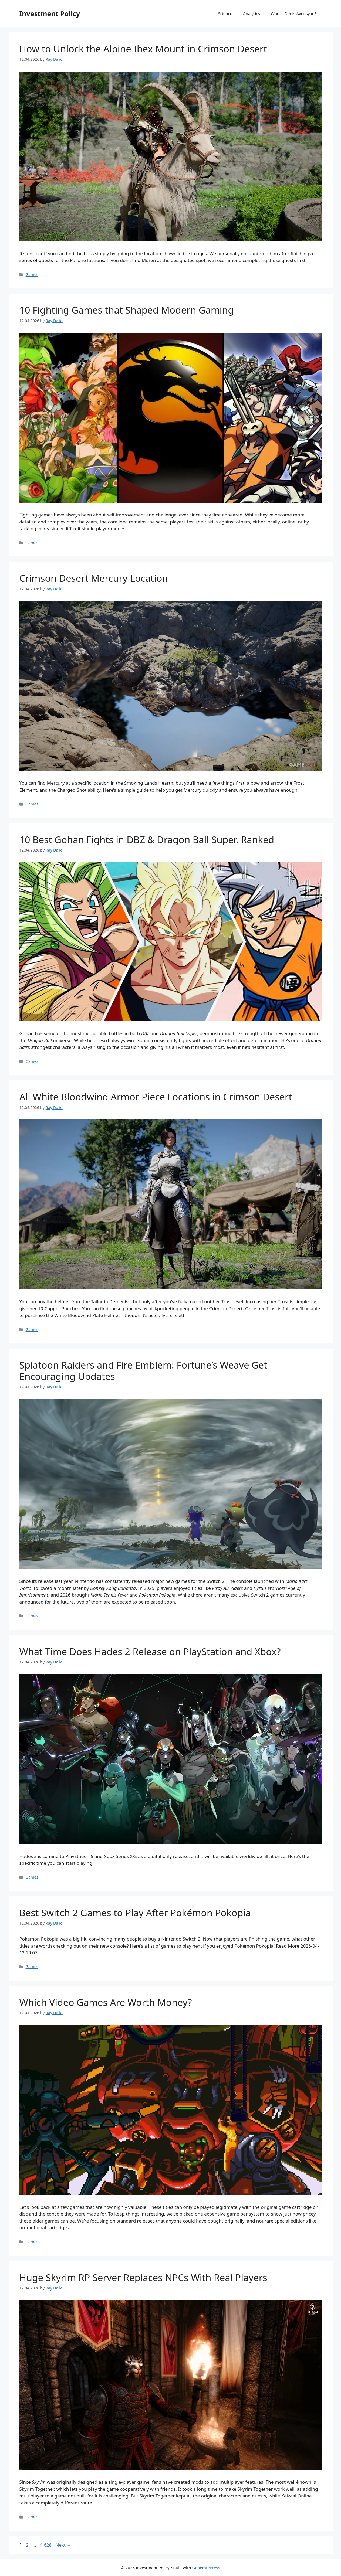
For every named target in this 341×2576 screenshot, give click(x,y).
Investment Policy (49, 13)
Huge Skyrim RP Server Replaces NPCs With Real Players (143, 2277)
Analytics (251, 13)
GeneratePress (206, 2567)
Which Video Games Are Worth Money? (105, 2002)
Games (32, 274)
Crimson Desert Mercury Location (93, 578)
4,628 (46, 2545)
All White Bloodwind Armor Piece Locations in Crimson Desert (155, 1096)
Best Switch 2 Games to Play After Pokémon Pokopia (135, 1912)
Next (64, 2545)
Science (225, 13)
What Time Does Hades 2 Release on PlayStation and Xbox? (150, 1651)
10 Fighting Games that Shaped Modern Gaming (126, 310)
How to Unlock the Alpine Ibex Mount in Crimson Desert (143, 48)
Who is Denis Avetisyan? (293, 13)
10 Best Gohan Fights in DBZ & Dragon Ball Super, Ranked (146, 839)
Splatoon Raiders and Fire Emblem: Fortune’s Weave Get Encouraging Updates (143, 1371)
